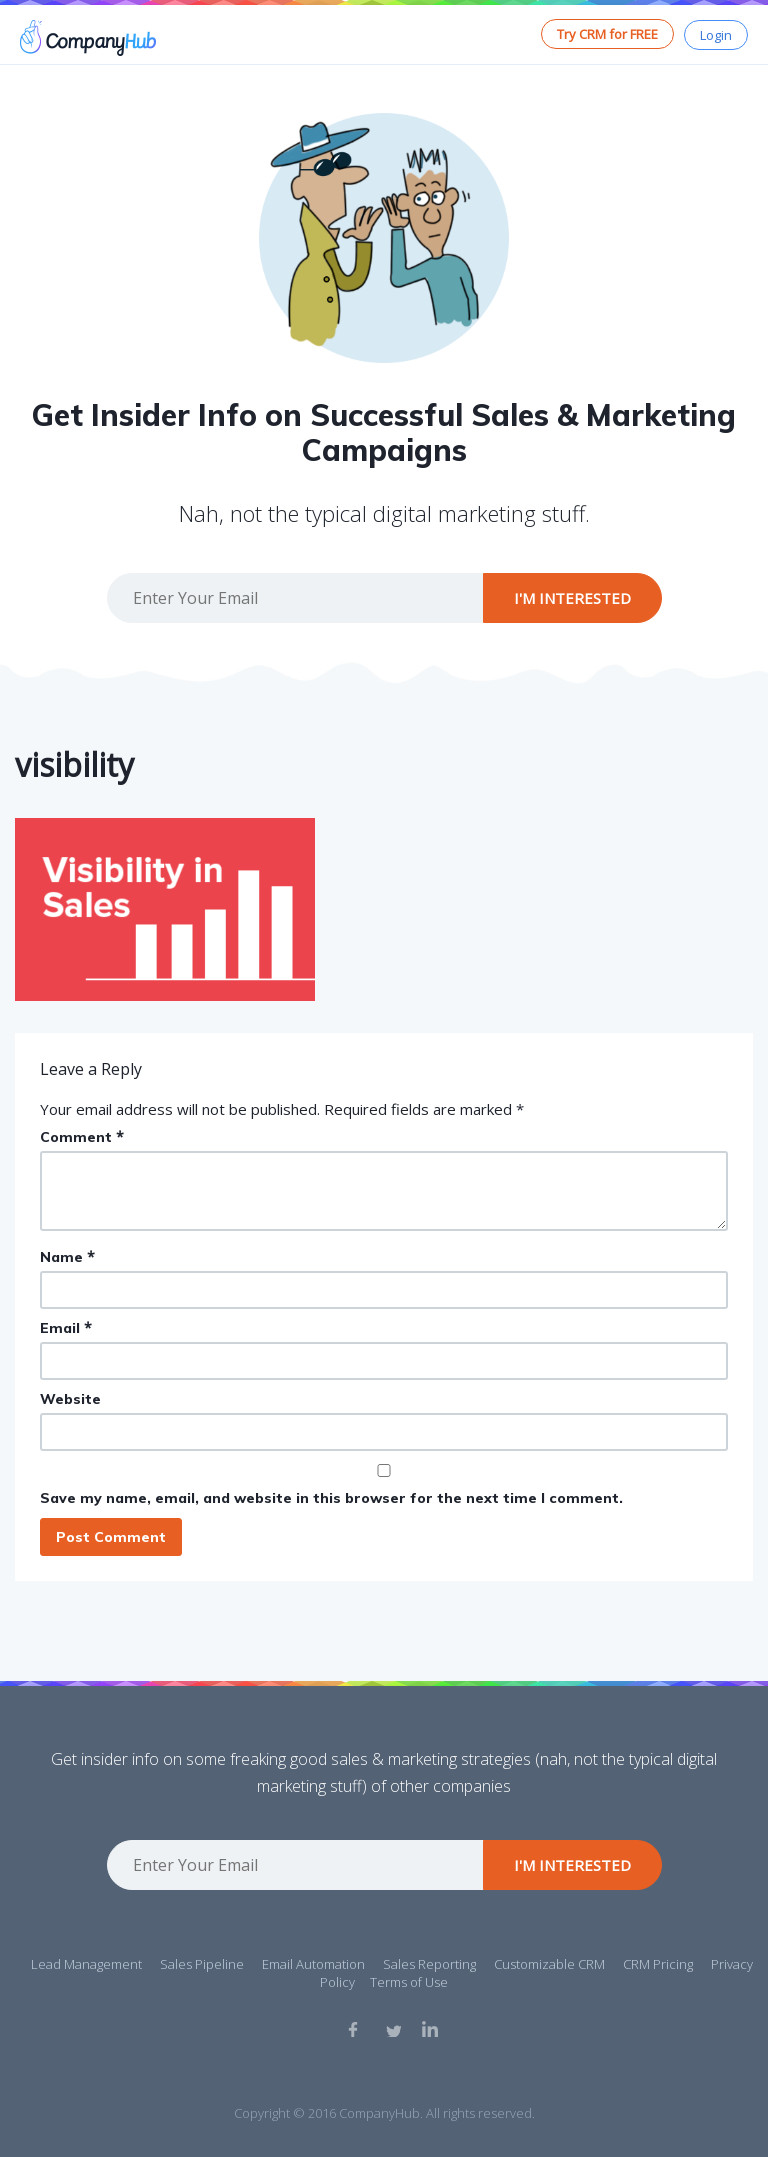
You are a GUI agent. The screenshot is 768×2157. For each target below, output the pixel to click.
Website (70, 1399)
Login (716, 35)
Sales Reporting (429, 1964)
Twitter (393, 2029)
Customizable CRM (549, 1964)
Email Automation (313, 1964)
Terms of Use (409, 1982)
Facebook (356, 2029)
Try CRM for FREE (607, 34)
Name (67, 1256)
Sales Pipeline (202, 1964)
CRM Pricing (658, 1964)
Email (66, 1327)
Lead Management (86, 1964)
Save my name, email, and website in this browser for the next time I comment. (331, 1498)
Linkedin (430, 2029)
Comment (82, 1136)
